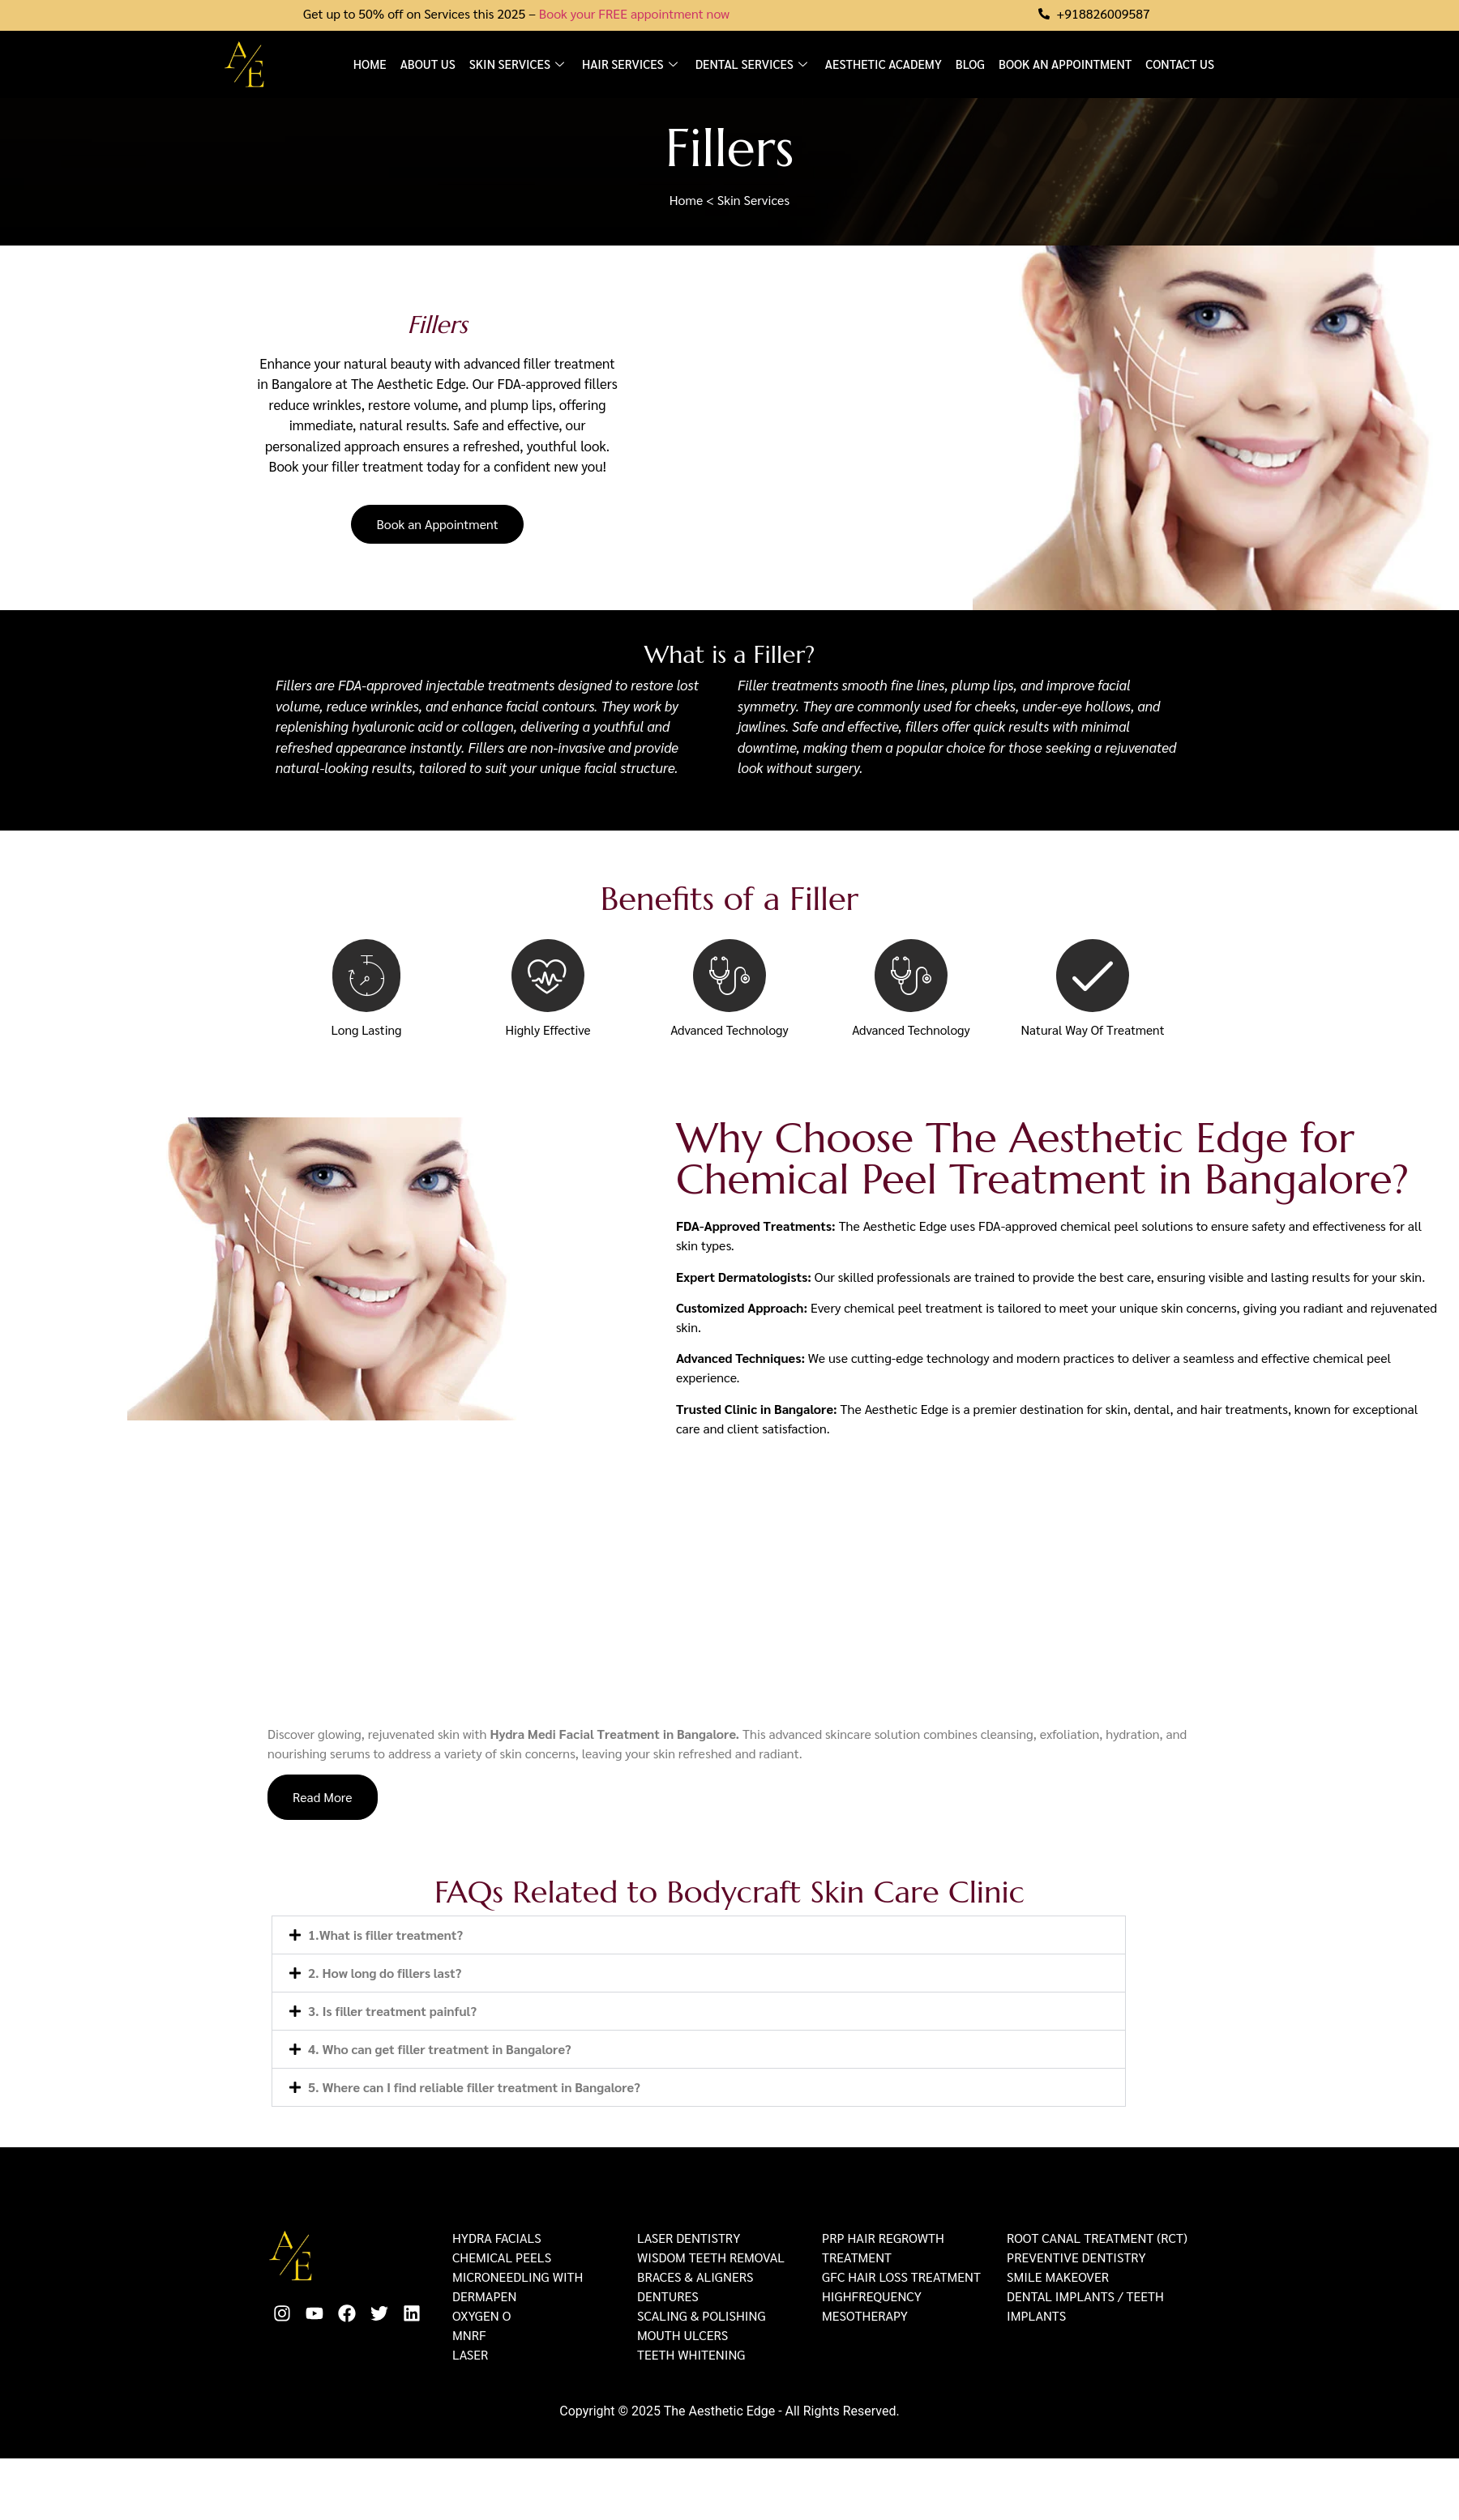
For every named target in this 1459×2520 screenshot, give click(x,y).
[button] (698, 1935)
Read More (323, 1797)
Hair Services (632, 63)
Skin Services (518, 63)
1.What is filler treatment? (385, 1935)
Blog (970, 63)
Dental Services (753, 63)
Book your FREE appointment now (634, 13)
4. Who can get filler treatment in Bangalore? (439, 2049)
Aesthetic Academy (883, 63)
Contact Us (1179, 63)
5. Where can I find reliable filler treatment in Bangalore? (474, 2087)
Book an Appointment (1065, 63)
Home (370, 63)
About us (428, 63)
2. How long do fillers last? (384, 1973)
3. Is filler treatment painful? (392, 2011)
